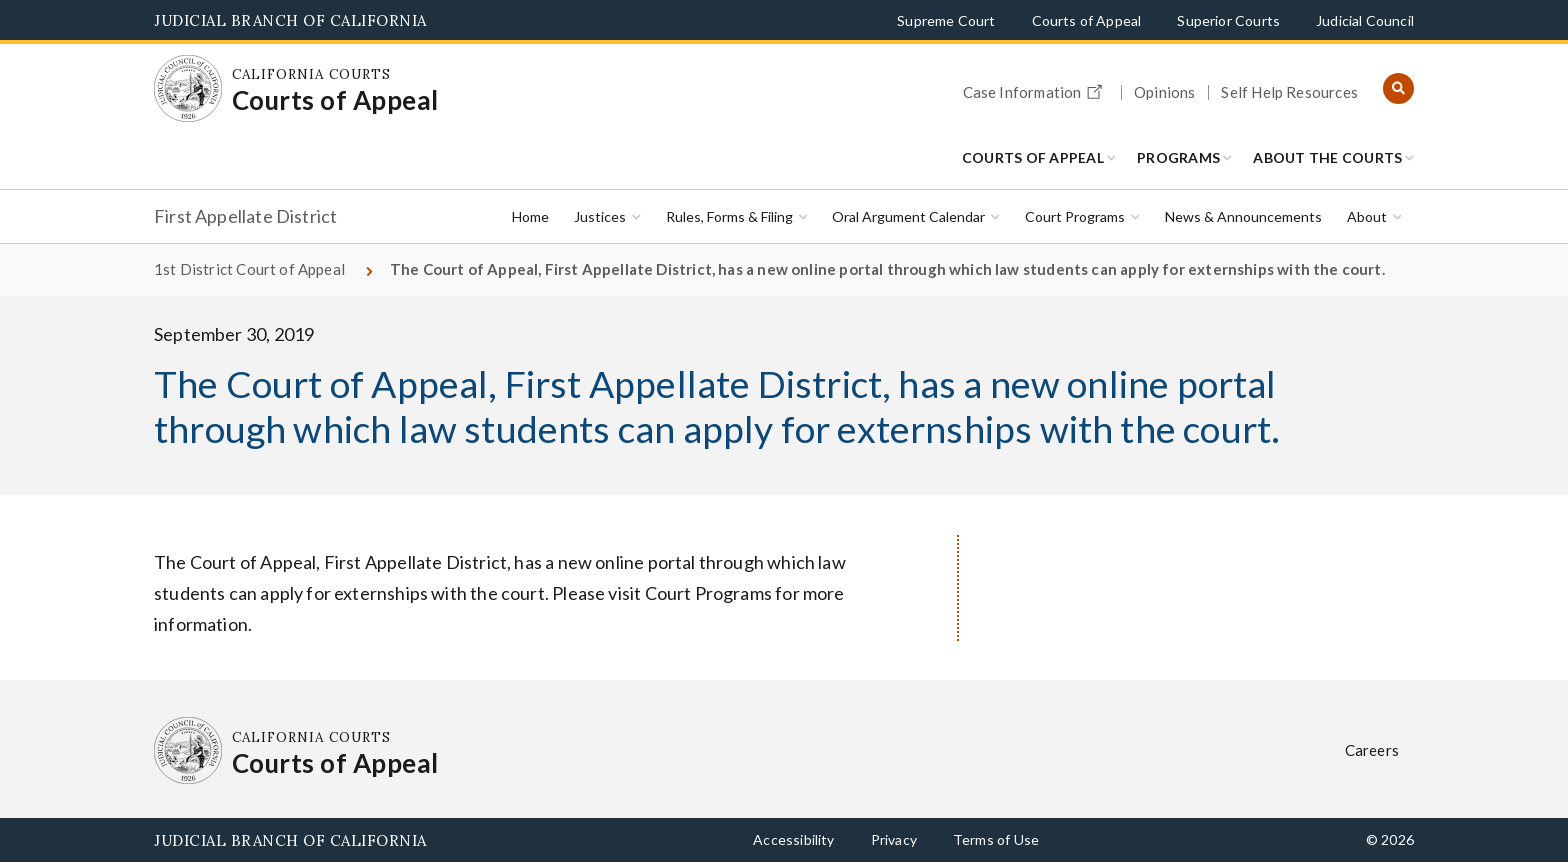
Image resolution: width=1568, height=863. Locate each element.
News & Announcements (1243, 216)
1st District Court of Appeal (249, 269)
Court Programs (1075, 216)
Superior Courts (1228, 20)
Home (530, 216)
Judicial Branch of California (290, 20)
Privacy (894, 839)
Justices (600, 216)
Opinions (1164, 92)
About (1367, 216)
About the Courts (1327, 157)
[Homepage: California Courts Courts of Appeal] (188, 89)
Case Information (1036, 89)
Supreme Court (946, 20)
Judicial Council (1365, 20)
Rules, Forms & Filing (729, 216)
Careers (1372, 750)
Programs (1178, 157)
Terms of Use (996, 839)
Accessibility (793, 839)
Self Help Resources (1289, 92)
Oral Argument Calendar (908, 216)
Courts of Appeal (1087, 20)
